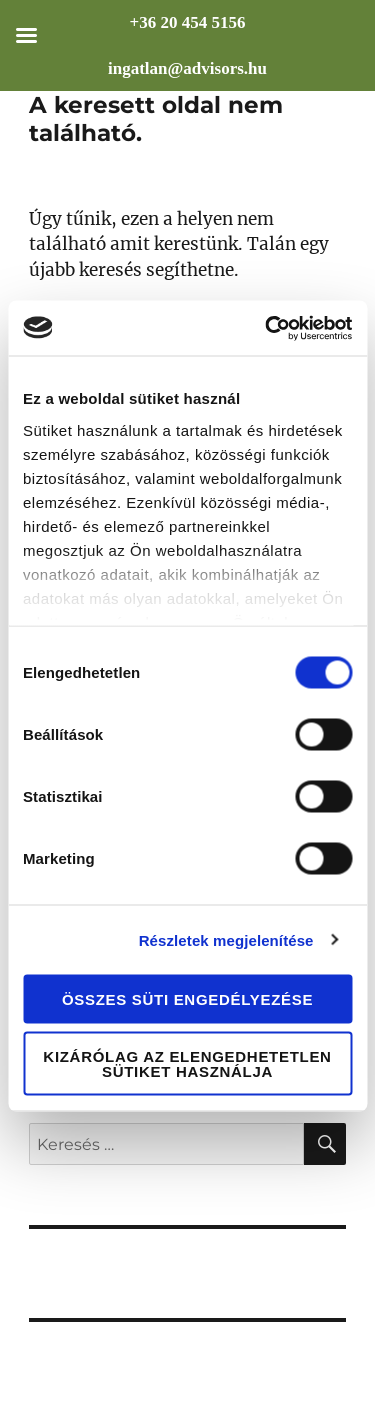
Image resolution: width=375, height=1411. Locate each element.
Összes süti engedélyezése (187, 999)
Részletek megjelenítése (226, 939)
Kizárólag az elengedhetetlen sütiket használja (187, 1063)
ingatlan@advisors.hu (187, 68)
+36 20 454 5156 (188, 22)
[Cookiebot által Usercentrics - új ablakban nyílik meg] (267, 328)
